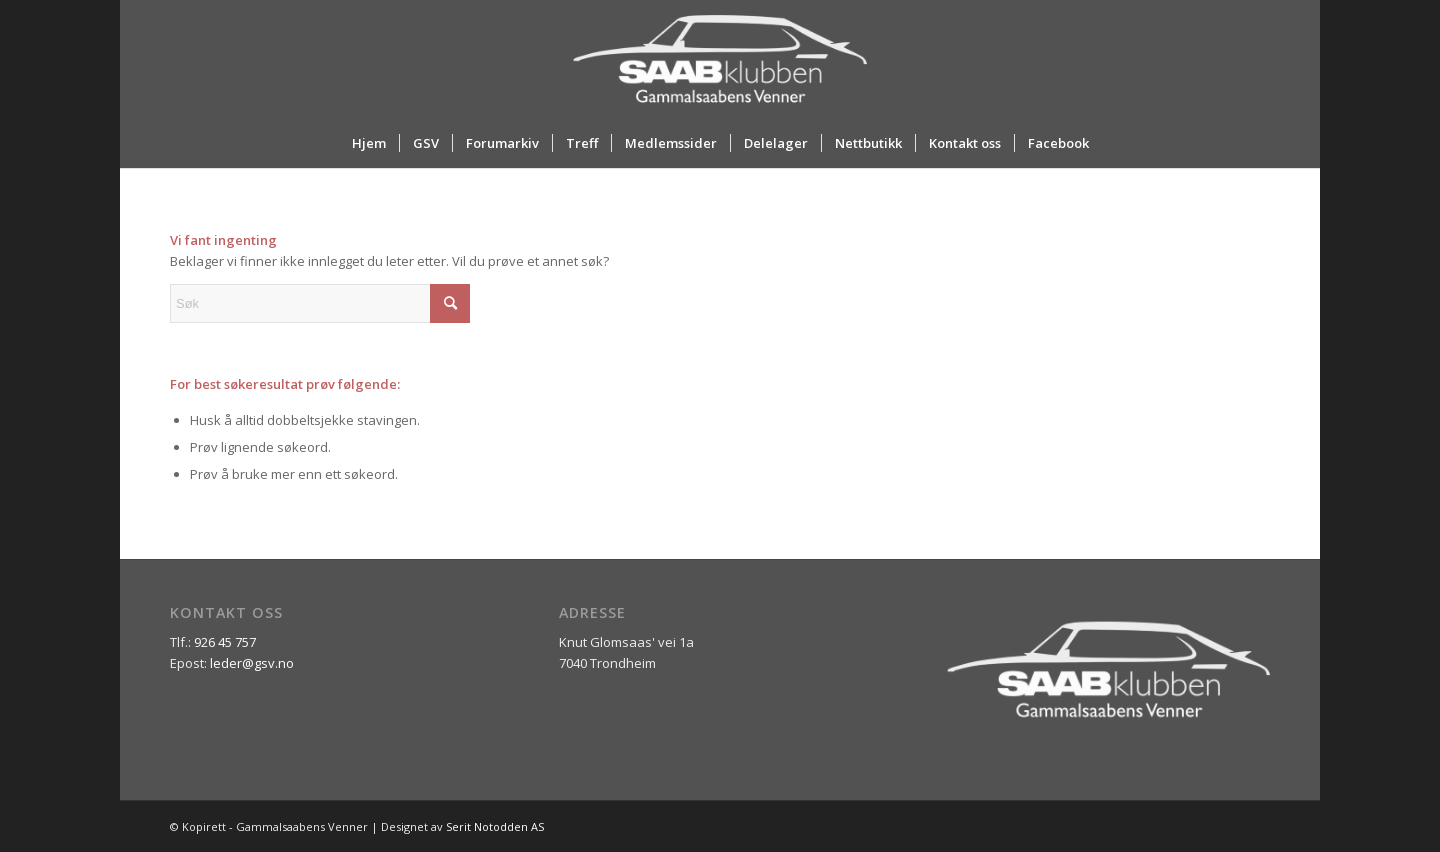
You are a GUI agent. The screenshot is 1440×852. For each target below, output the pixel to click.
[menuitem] (369, 143)
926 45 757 (225, 642)
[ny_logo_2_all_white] (720, 59)
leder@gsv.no (252, 663)
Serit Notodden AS (495, 826)
